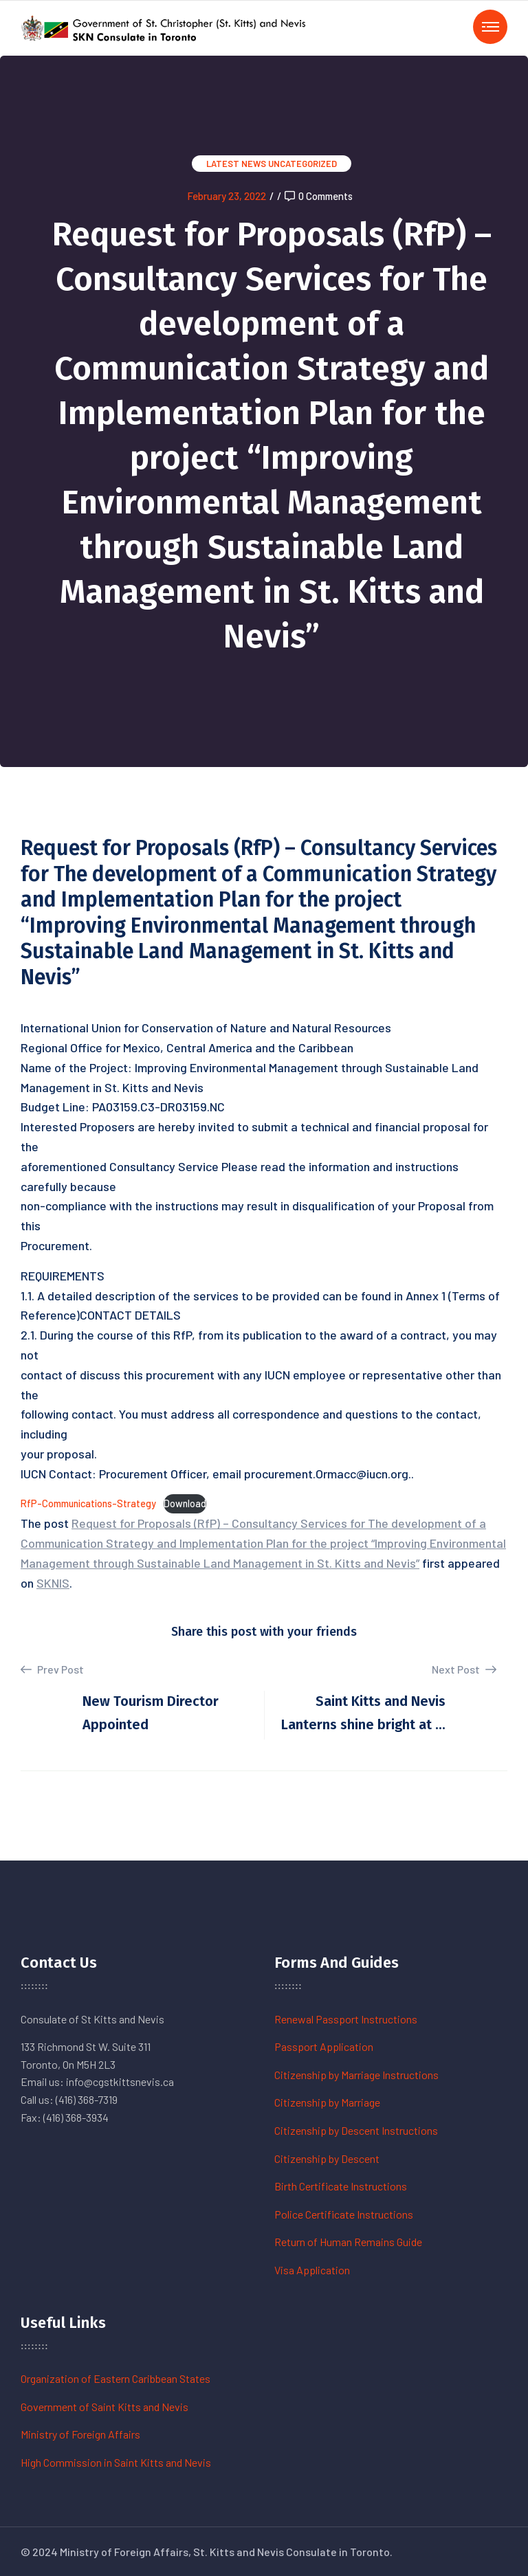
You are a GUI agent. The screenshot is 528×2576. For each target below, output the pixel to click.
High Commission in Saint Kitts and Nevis (116, 2462)
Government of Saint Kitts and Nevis (104, 2406)
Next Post (464, 1669)
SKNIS (52, 1582)
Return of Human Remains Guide (348, 2241)
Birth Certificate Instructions (340, 2185)
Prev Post (52, 1669)
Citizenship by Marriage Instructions (356, 2074)
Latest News (236, 163)
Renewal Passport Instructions (345, 2018)
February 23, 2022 (226, 196)
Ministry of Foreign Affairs (80, 2434)
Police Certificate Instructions (343, 2214)
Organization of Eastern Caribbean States (115, 2378)
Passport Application (323, 2046)
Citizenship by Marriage (327, 2102)
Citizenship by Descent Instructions (356, 2130)
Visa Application (312, 2269)
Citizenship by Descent (327, 2158)
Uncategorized (302, 163)
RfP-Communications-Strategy (88, 1503)
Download (185, 1503)
